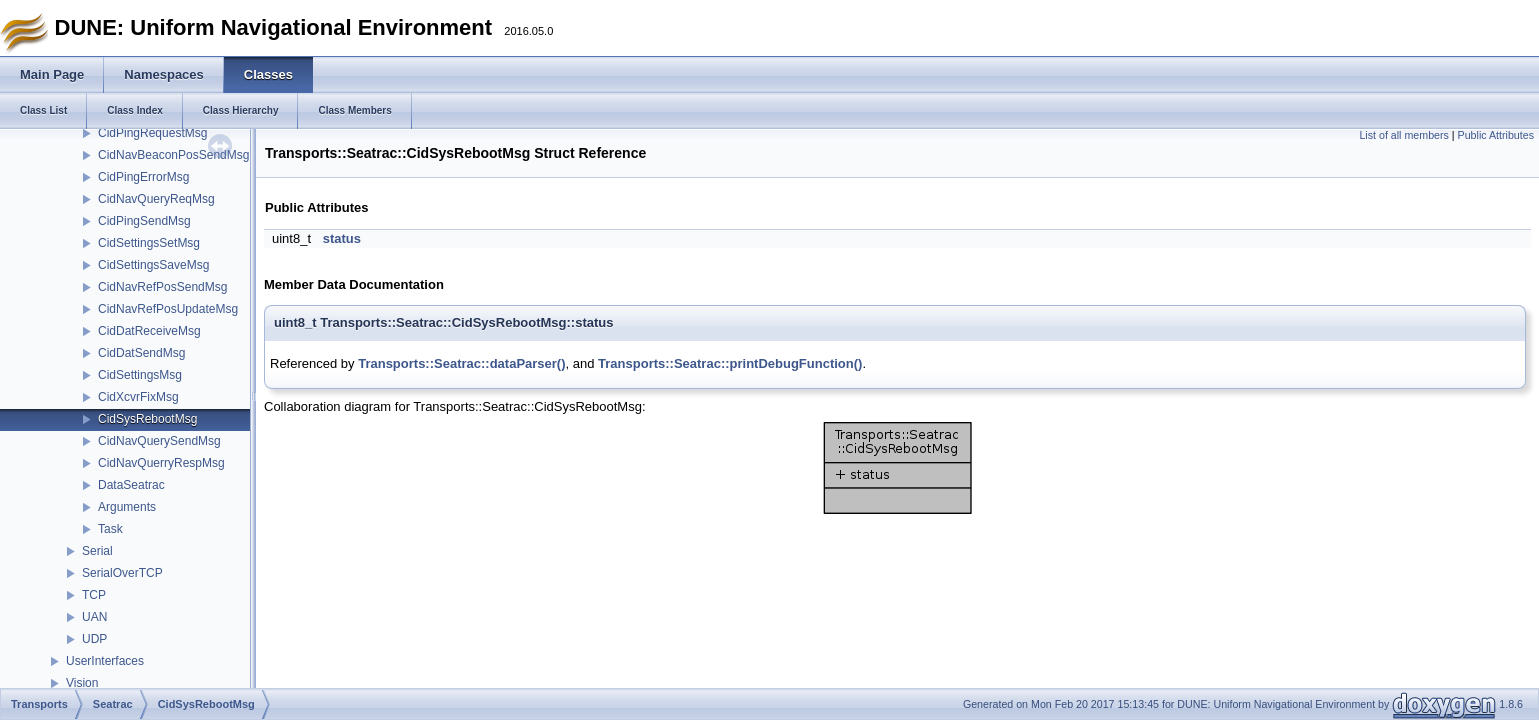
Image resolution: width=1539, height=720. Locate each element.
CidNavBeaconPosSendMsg (173, 155)
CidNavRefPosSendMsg (162, 287)
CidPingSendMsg (144, 221)
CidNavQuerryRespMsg (161, 463)
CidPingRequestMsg (152, 133)
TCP (94, 595)
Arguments (127, 507)
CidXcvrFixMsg (138, 397)
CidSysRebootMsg (147, 419)
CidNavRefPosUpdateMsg (168, 309)
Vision (82, 683)
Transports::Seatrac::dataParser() (461, 363)
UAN (94, 617)
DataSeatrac (131, 485)
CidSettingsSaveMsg (153, 265)
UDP (94, 639)
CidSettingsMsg (140, 375)
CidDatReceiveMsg (149, 331)
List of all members (1403, 135)
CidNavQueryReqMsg (156, 199)
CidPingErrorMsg (143, 177)
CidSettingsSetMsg (149, 243)
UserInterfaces (105, 661)
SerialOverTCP (122, 573)
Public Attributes (1496, 135)
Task (110, 529)
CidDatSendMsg (141, 353)
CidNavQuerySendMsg (159, 441)
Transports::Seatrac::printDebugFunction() (730, 363)
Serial (97, 551)
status (342, 238)
